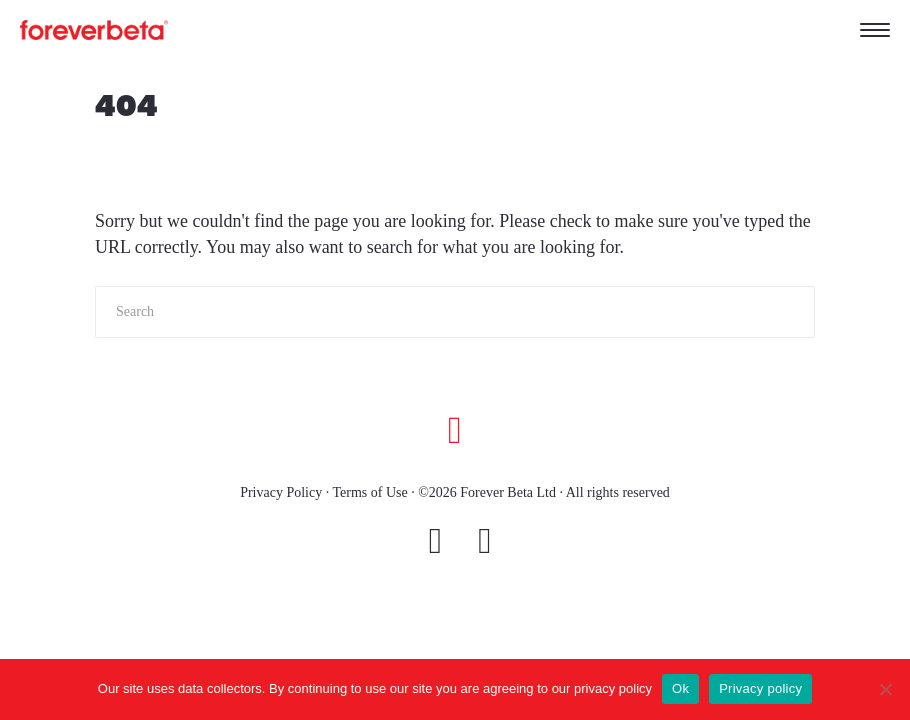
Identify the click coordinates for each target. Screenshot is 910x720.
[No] (885, 689)
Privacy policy (760, 688)
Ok (680, 688)
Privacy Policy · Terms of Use (324, 492)
